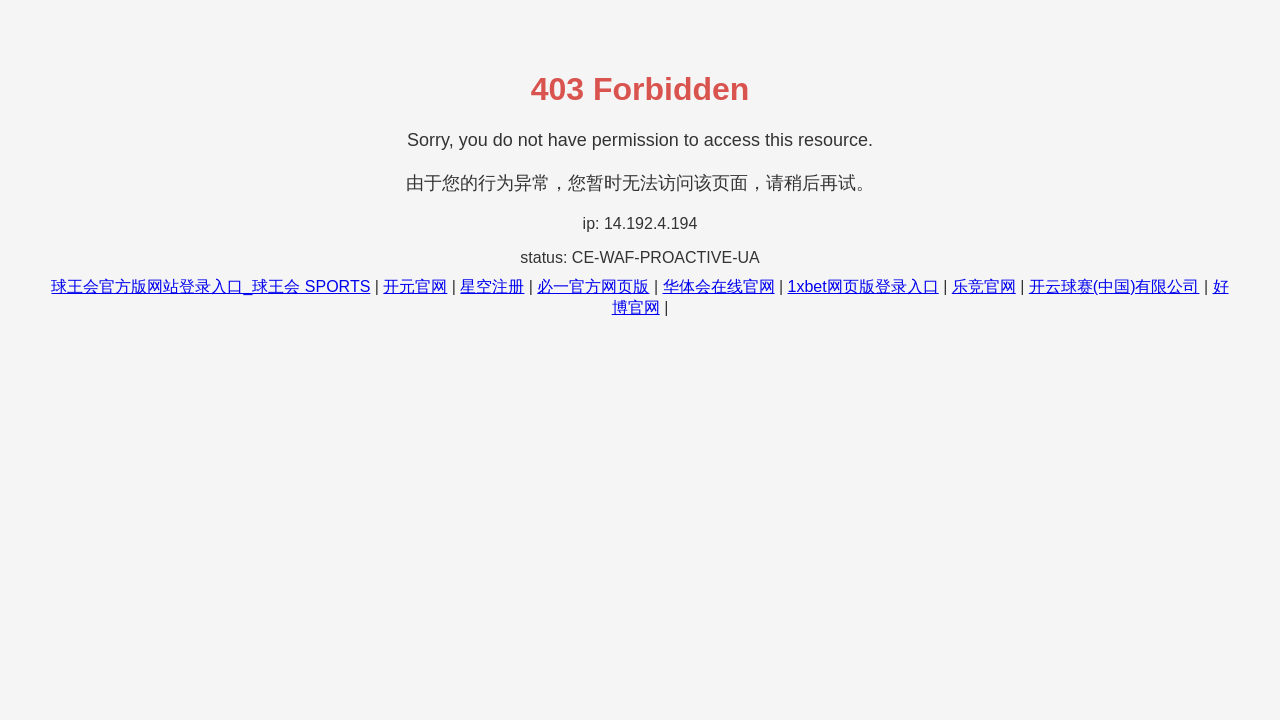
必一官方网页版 (593, 286)
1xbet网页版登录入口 (863, 286)
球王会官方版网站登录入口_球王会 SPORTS (210, 286)
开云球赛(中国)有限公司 (1114, 286)
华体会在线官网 (719, 286)
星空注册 (492, 286)
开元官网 (415, 286)
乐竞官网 (984, 286)
